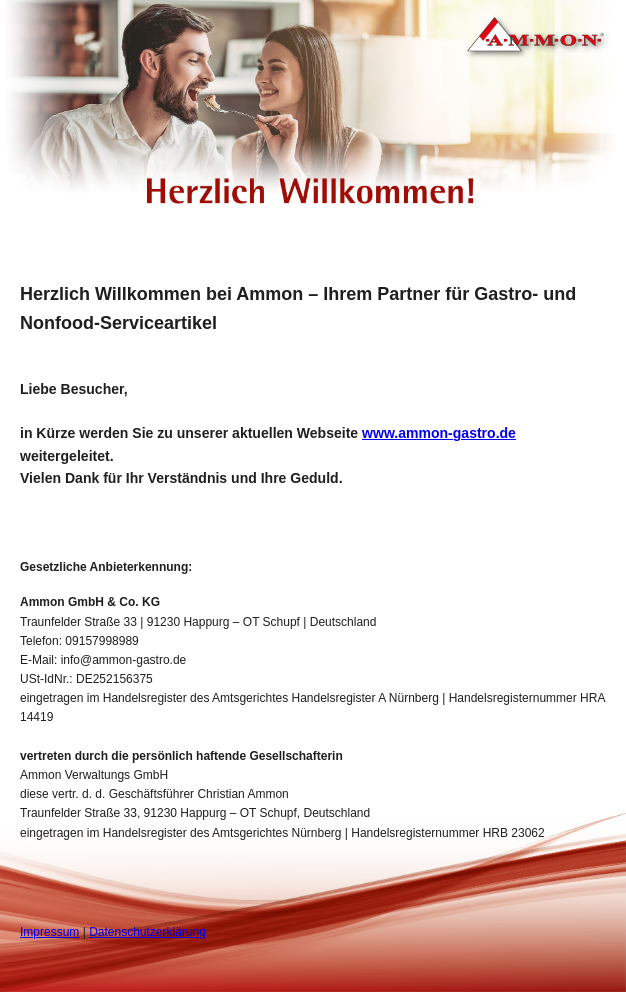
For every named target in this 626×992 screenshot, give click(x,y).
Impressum (49, 932)
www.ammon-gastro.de (439, 433)
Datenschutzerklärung (147, 932)
